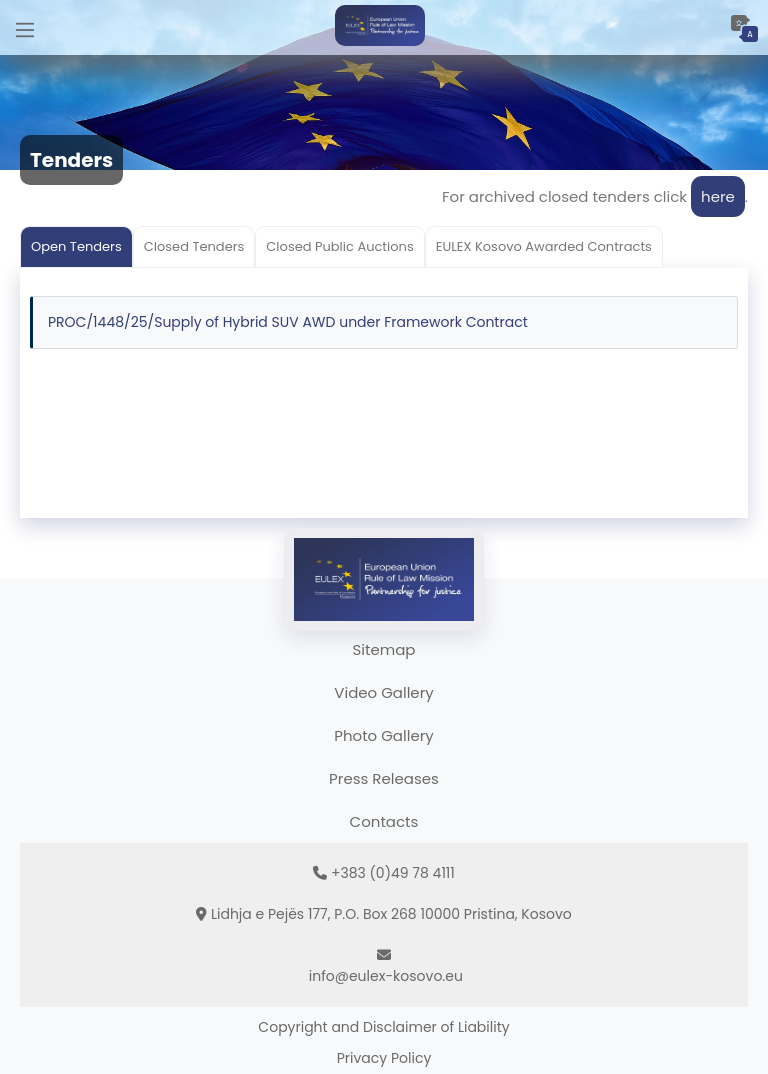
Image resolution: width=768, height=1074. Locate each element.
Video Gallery (383, 692)
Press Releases (384, 778)
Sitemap (384, 649)
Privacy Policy (384, 1058)
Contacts (384, 821)
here (718, 196)
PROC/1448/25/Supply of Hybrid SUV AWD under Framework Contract (288, 322)
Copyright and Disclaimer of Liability (383, 1027)
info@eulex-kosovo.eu (386, 976)
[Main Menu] (25, 27)
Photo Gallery (383, 735)
